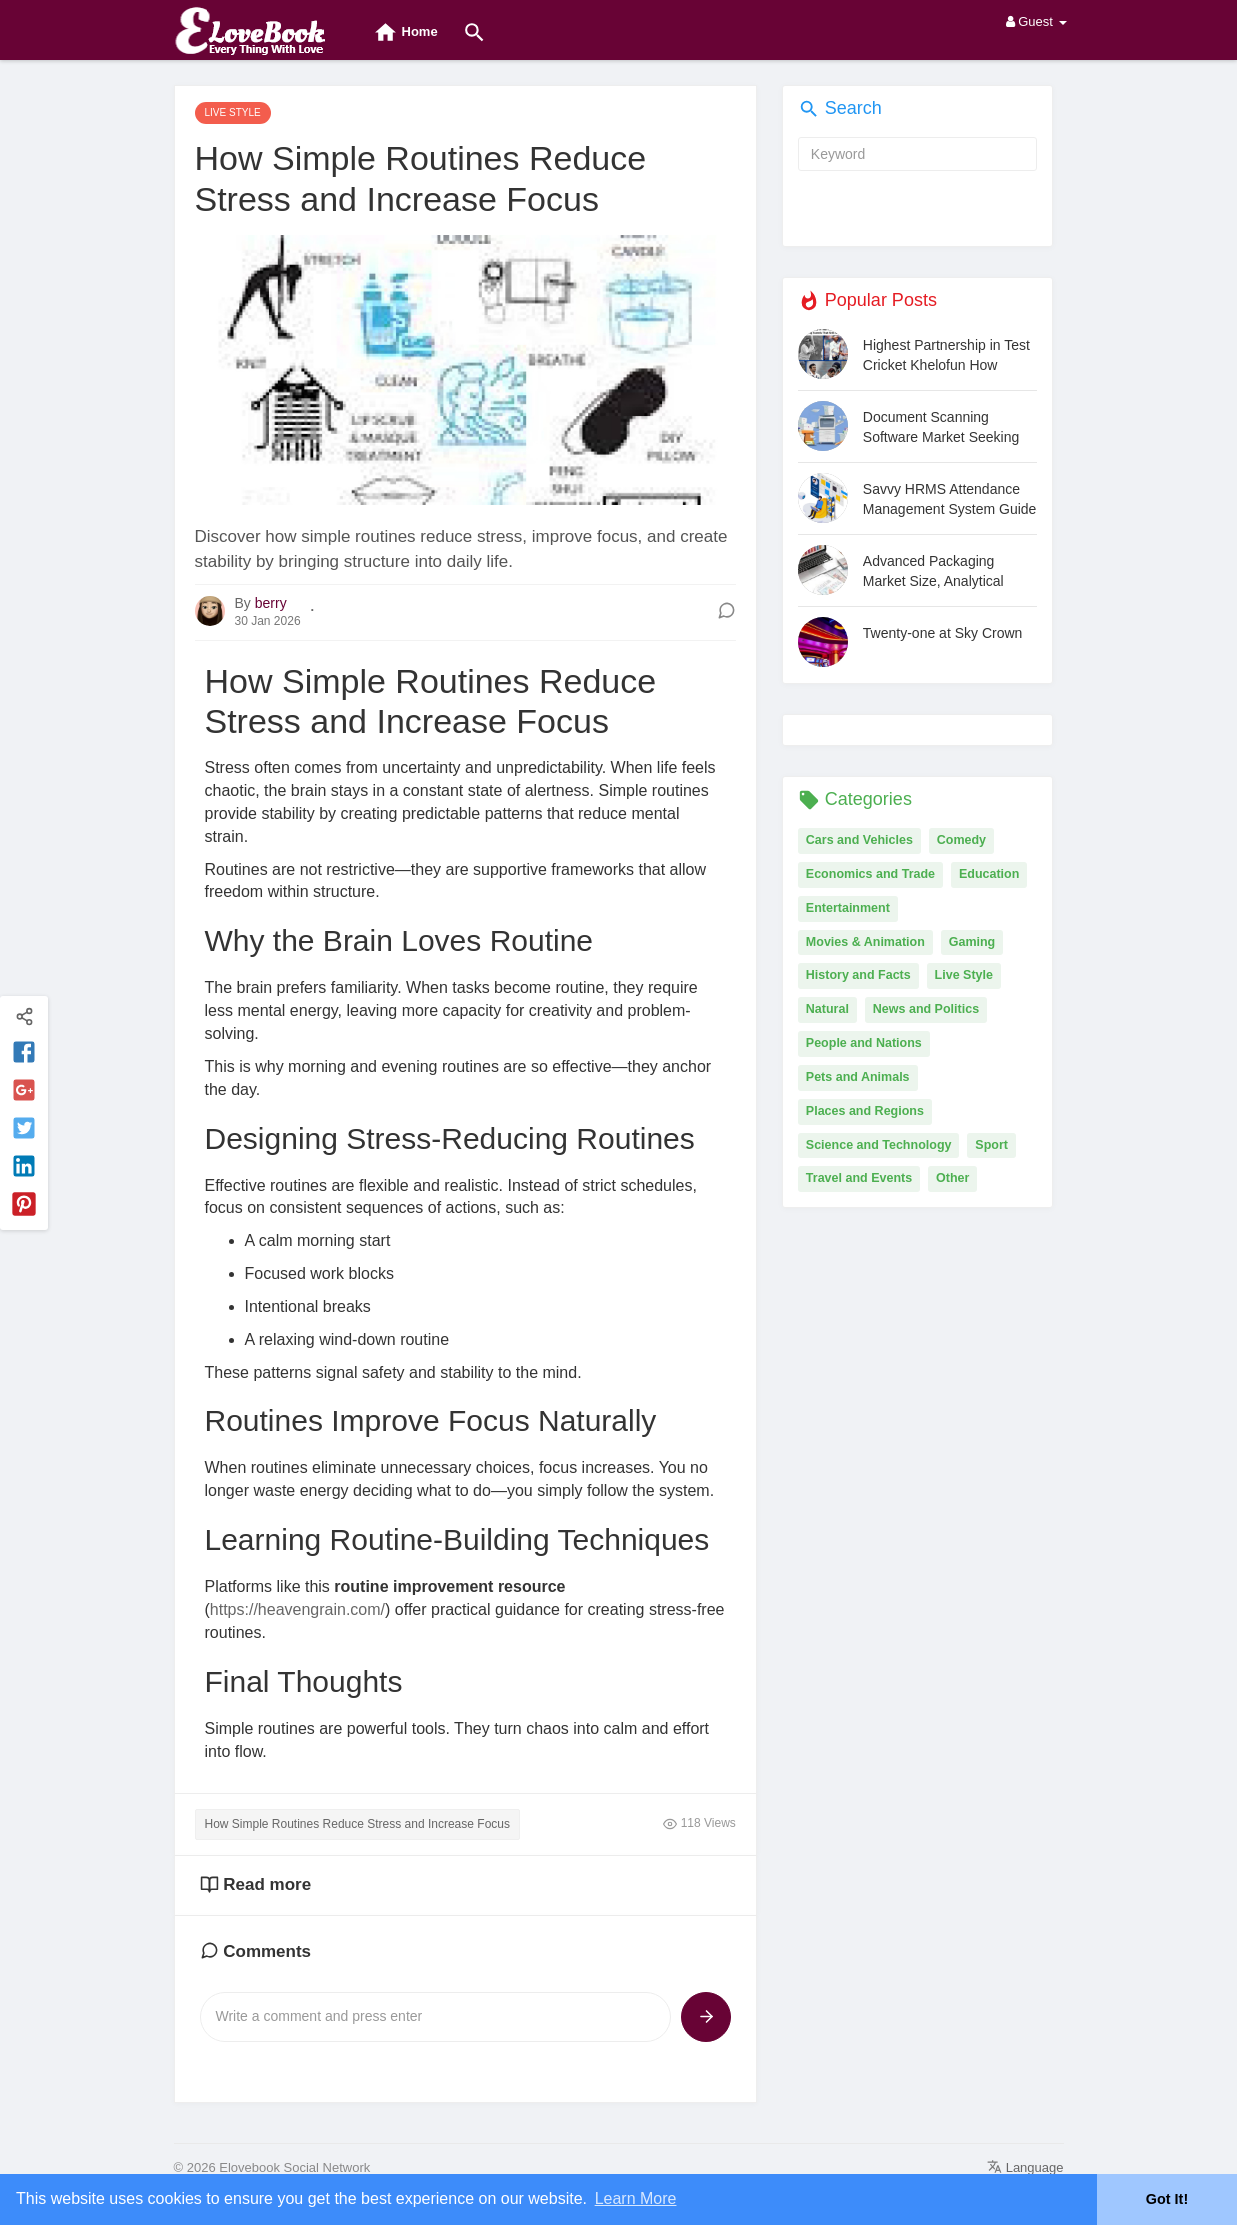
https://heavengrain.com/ (297, 1609)
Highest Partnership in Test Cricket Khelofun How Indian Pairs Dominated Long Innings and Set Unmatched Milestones (946, 355)
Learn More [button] (636, 2198)
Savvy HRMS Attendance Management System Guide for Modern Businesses (950, 499)
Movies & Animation (865, 942)
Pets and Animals (858, 1077)
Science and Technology (879, 1145)
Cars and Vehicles (859, 840)
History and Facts (858, 975)
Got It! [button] (1167, 2199)
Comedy (961, 840)
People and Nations (864, 1043)
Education (989, 874)
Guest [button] (1036, 21)
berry (271, 603)
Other (952, 1178)
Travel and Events (859, 1178)
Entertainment (848, 908)
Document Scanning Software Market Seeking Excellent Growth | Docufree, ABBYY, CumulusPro (941, 427)
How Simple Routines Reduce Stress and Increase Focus (357, 1824)
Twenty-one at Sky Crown (943, 633)
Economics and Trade (870, 874)
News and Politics (926, 1009)
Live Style (964, 975)
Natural (827, 1009)
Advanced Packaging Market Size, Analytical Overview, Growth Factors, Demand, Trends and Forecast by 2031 (945, 571)
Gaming (972, 942)
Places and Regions (865, 1111)
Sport (991, 1145)
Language (1025, 2167)
